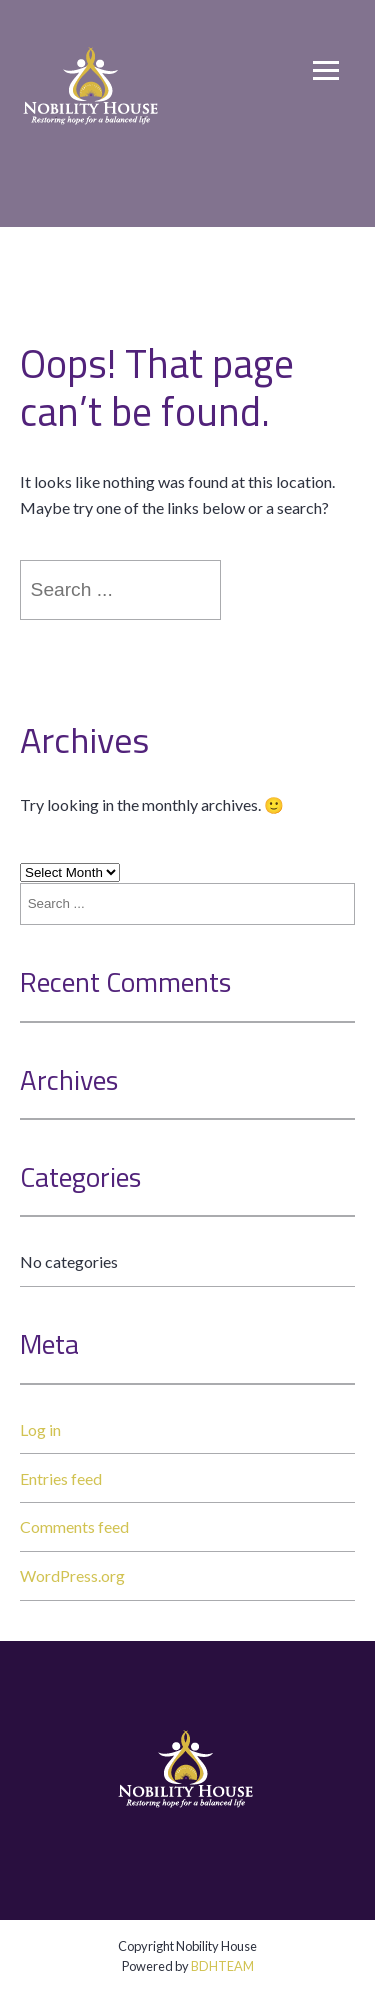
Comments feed (74, 1526)
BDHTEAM (222, 1966)
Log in (40, 1429)
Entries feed (61, 1478)
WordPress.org (72, 1575)
